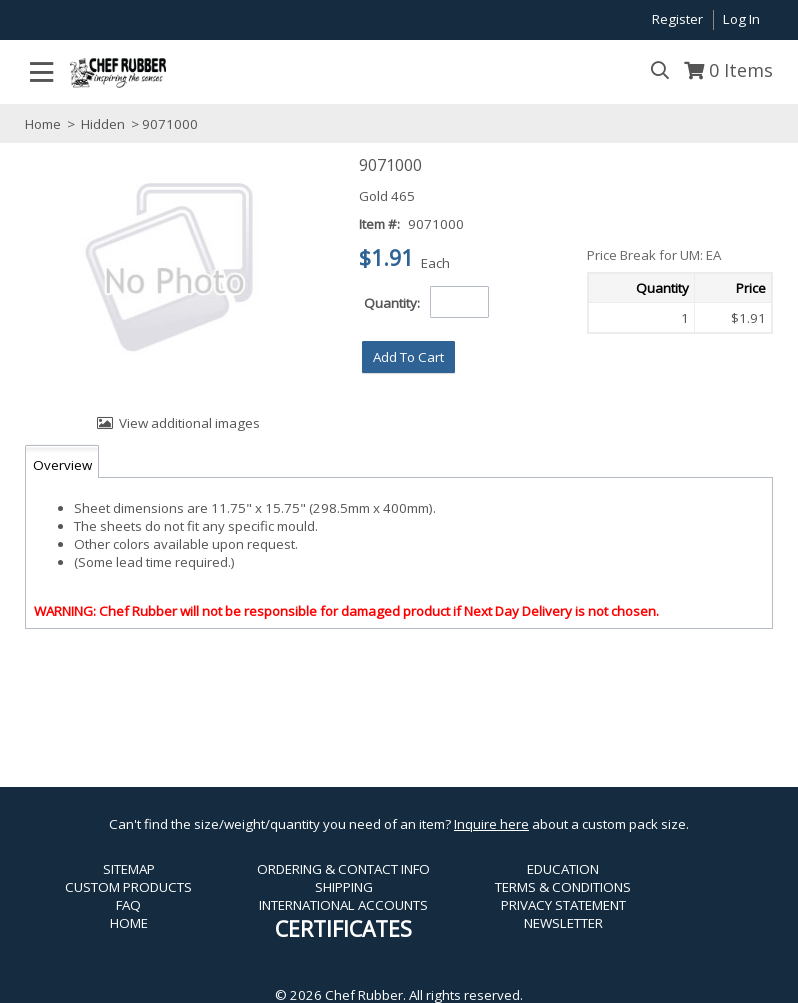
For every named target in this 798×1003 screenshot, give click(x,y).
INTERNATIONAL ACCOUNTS (343, 905)
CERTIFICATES (343, 928)
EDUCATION (563, 869)
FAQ (128, 905)
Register (677, 19)
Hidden (103, 124)
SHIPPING (344, 887)
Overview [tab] (62, 465)
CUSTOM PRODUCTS (128, 887)
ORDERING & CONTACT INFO (343, 869)
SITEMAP (129, 869)
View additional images (189, 423)
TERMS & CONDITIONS (563, 887)
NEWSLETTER (563, 923)
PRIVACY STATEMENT (563, 905)
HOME (129, 923)
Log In (741, 19)
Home (43, 124)
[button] (408, 357)
